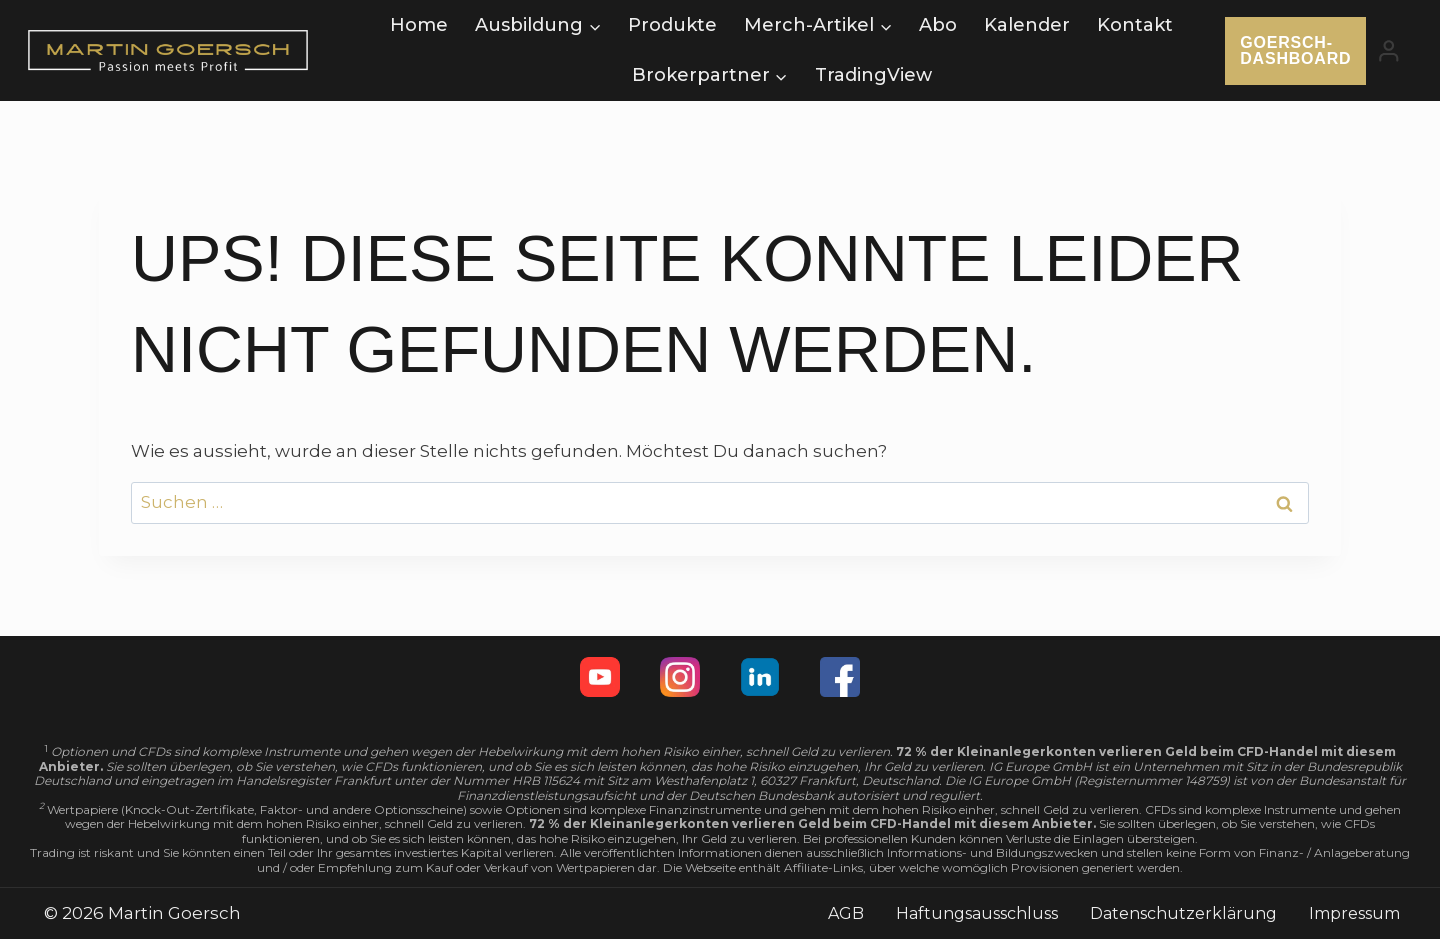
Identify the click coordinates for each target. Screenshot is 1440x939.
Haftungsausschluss (977, 913)
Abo (938, 25)
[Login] (1389, 50)
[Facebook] (840, 677)
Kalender (1027, 25)
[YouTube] (600, 677)
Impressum (1354, 913)
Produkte (672, 25)
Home (419, 25)
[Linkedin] (760, 677)
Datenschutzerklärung (1183, 913)
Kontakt (1135, 25)
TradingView (873, 75)
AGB (846, 913)
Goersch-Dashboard (1295, 50)
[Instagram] (680, 677)
